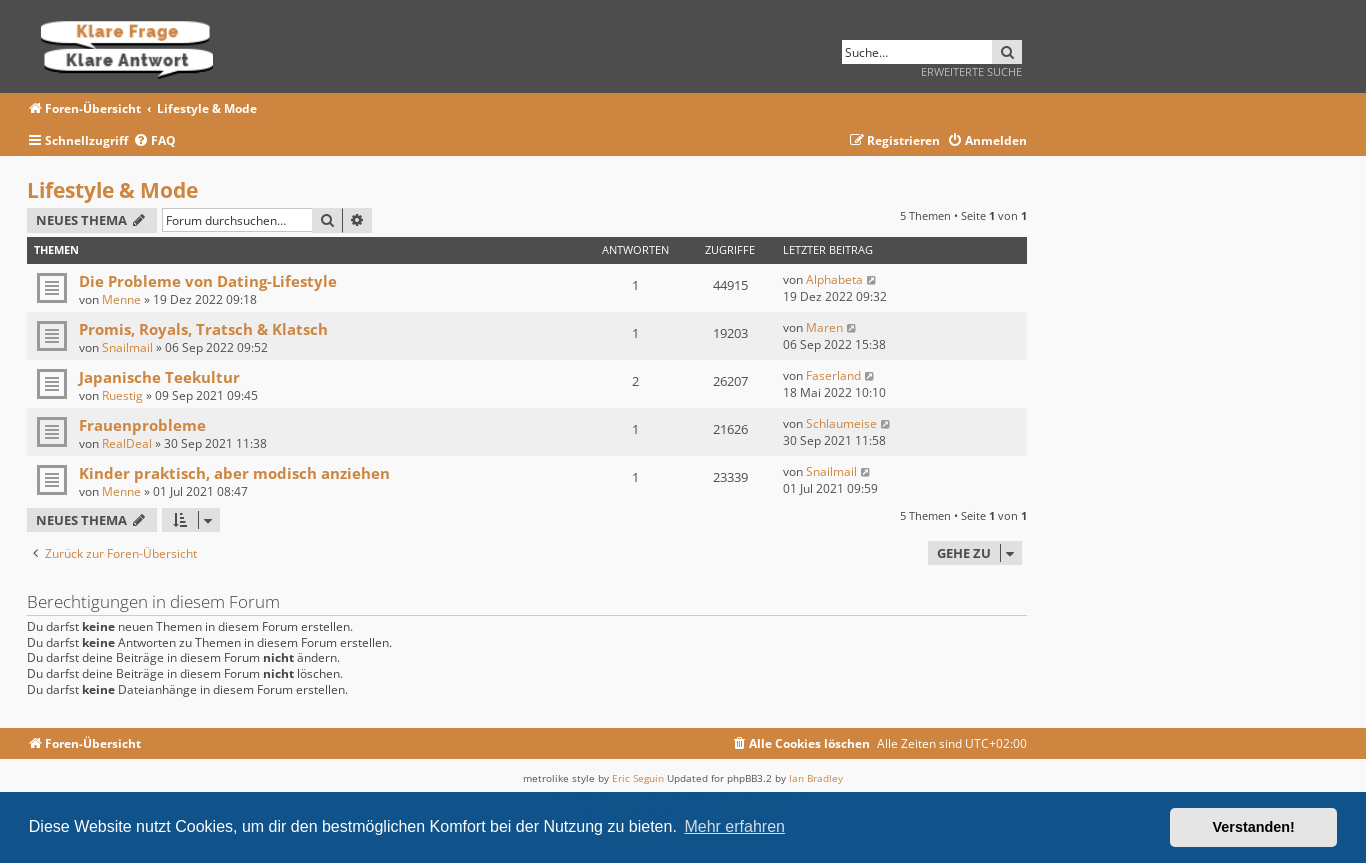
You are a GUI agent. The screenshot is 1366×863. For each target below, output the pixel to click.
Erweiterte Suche (971, 71)
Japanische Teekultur (159, 377)
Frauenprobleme (142, 425)
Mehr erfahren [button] (734, 826)
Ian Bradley (816, 778)
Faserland (833, 375)
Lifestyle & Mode (112, 190)
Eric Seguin (638, 778)
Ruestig (122, 395)
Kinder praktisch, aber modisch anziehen (234, 473)
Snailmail (127, 347)
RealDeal (127, 443)
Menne (121, 299)
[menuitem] (154, 141)
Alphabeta (834, 279)
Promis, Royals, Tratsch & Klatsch (203, 329)
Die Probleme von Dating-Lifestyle (208, 281)
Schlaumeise (841, 423)
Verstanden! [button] (1254, 827)
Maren (824, 327)
